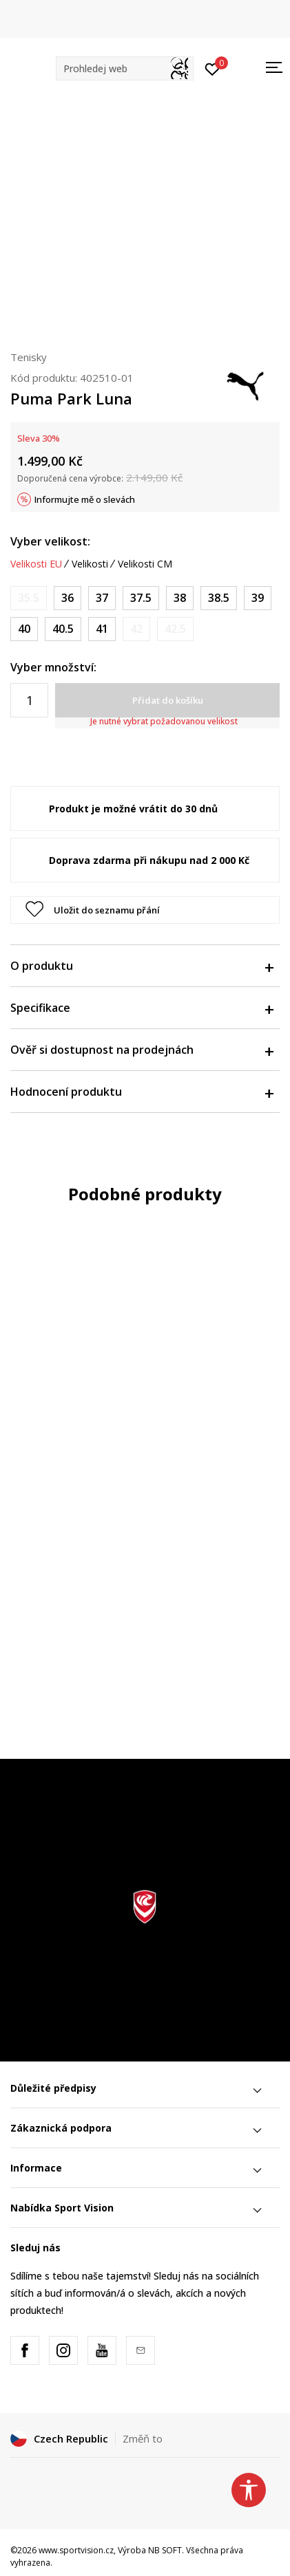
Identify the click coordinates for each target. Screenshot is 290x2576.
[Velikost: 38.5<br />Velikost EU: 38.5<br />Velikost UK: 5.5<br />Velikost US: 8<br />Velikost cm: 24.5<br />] (218, 598)
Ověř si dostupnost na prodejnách (141, 1049)
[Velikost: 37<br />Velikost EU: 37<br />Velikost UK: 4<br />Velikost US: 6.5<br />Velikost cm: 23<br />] (102, 598)
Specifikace (141, 1007)
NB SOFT (165, 2550)
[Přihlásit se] (212, 68)
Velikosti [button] (90, 564)
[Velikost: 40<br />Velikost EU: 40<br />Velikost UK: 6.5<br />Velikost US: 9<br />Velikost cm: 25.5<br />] (24, 629)
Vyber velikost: (50, 541)
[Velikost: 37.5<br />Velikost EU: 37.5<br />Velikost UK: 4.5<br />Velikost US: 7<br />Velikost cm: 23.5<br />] (141, 598)
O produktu (141, 965)
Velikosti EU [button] (36, 564)
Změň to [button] (143, 2438)
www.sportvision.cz (76, 2550)
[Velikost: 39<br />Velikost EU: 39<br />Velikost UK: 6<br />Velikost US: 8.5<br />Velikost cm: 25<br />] (257, 598)
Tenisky (28, 357)
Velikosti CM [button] (145, 564)
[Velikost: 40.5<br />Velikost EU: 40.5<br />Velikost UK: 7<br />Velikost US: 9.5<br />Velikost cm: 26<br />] (63, 629)
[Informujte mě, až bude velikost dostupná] (28, 598)
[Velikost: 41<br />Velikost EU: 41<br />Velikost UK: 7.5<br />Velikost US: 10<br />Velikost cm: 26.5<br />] (102, 629)
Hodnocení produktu (141, 1091)
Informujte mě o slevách (84, 499)
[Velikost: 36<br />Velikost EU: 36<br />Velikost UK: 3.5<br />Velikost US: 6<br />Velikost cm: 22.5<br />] (67, 598)
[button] (125, 68)
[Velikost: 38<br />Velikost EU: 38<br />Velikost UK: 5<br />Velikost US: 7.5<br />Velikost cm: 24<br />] (180, 598)
